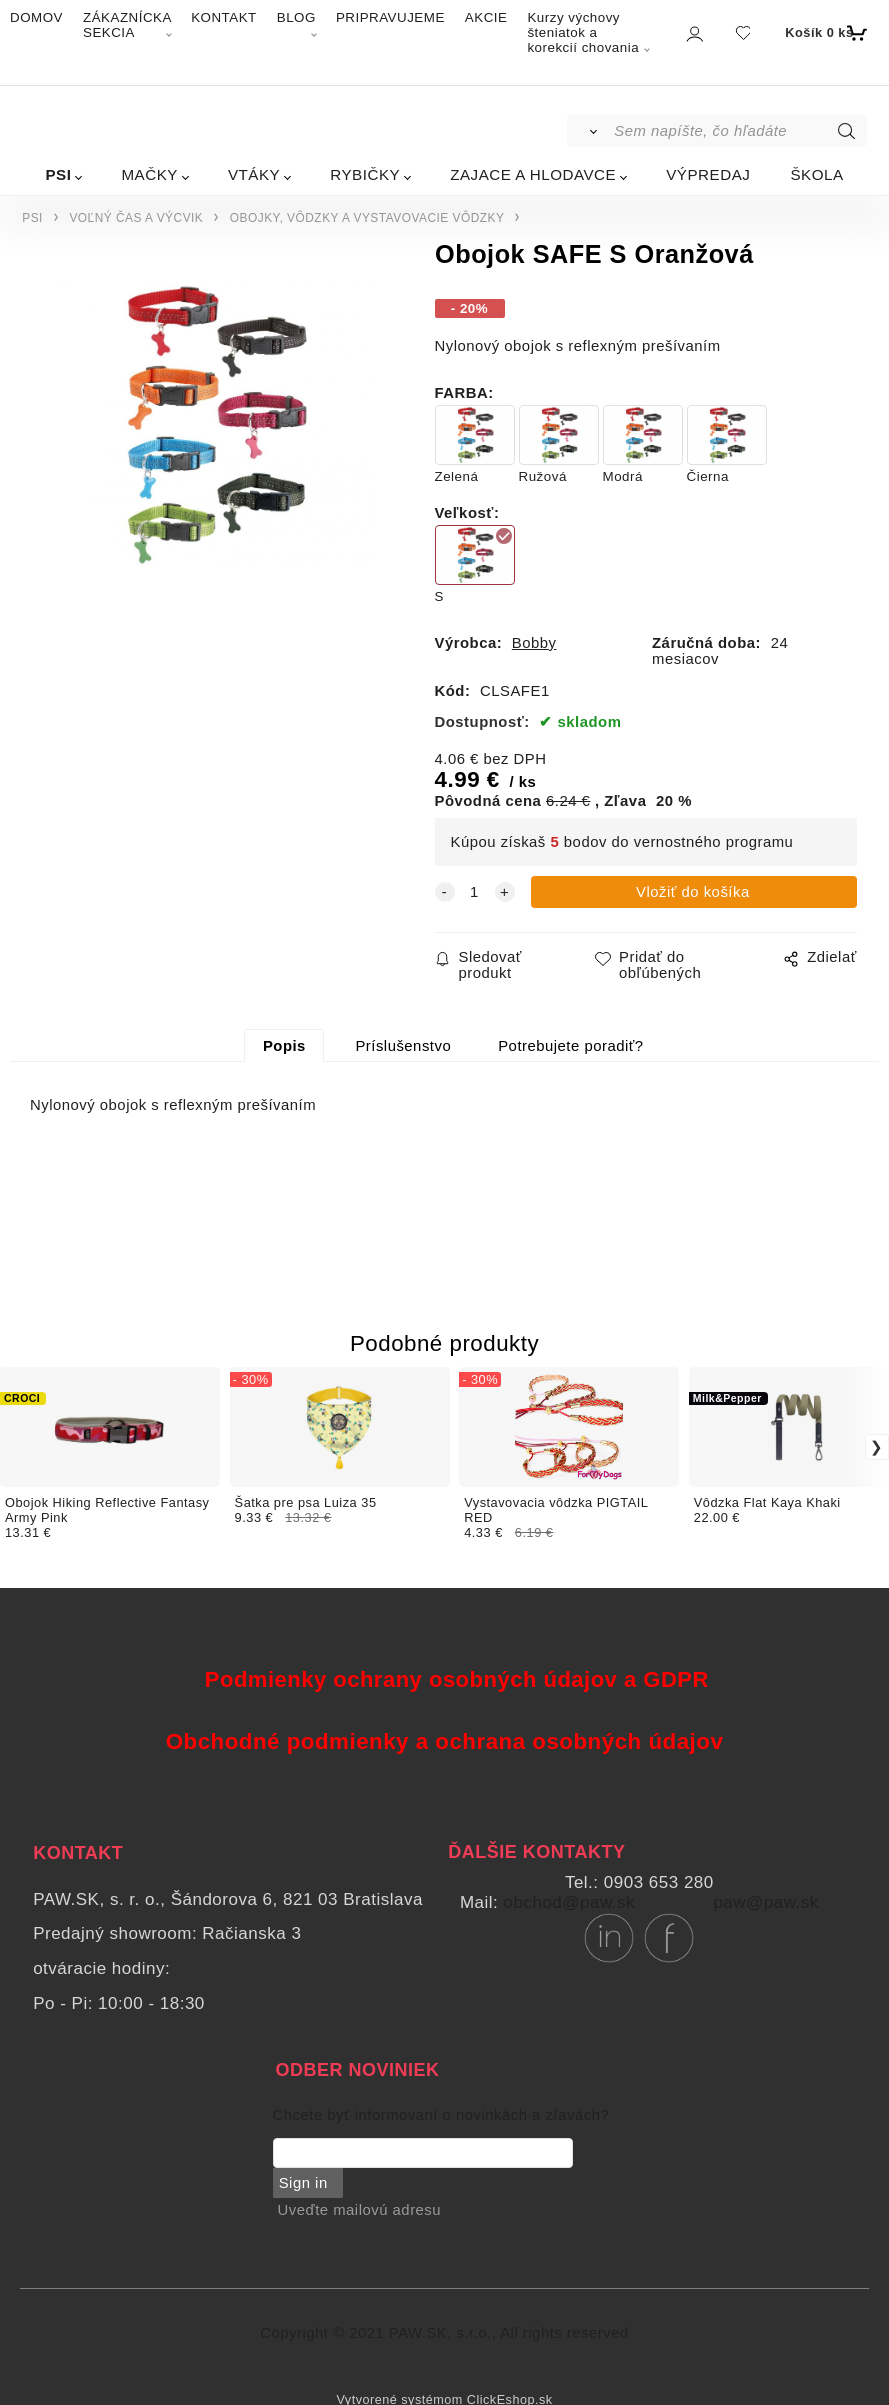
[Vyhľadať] (589, 131)
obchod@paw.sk (570, 1902)
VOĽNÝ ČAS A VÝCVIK (136, 218)
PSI (58, 174)
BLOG (296, 17)
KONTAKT (224, 17)
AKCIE (486, 17)
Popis (284, 1046)
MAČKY (149, 174)
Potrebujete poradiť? (570, 1046)
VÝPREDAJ (708, 174)
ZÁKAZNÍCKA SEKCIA (127, 25)
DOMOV (36, 17)
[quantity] (475, 892)
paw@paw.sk (765, 1902)
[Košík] (823, 33)
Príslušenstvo (403, 1046)
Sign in (302, 2183)
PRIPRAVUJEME (390, 17)
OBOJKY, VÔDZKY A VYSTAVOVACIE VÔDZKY (367, 218)
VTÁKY (254, 174)
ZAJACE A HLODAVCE (533, 174)
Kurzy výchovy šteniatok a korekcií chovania (583, 32)
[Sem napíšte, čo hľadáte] (738, 131)
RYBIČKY (365, 174)
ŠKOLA (816, 174)
